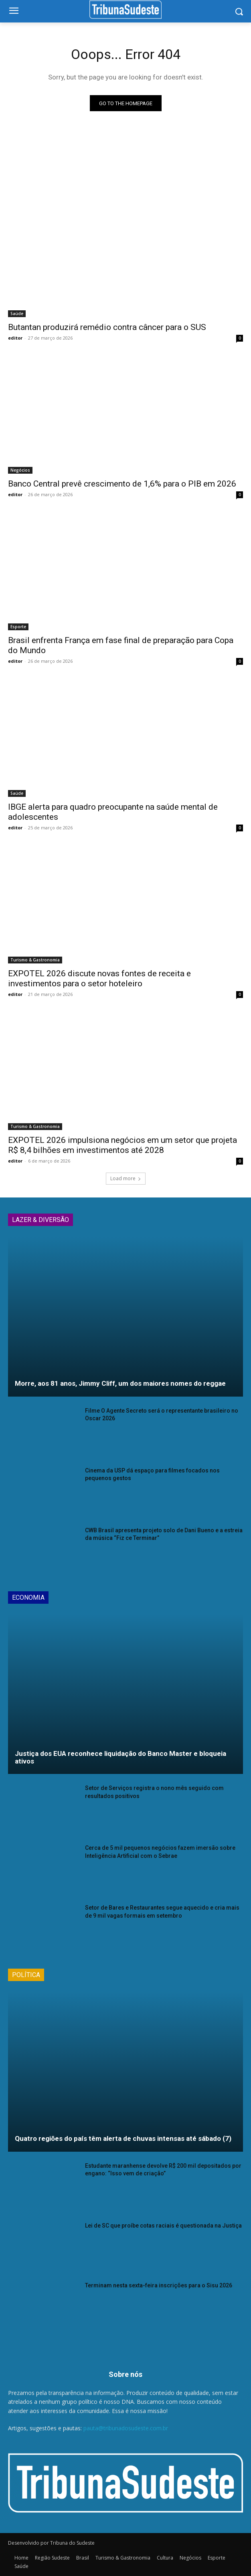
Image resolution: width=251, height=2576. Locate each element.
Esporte (18, 626)
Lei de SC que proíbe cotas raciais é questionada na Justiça (163, 2225)
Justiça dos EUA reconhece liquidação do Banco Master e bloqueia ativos (120, 1757)
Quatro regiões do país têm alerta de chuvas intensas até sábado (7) (123, 2138)
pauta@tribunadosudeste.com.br (125, 2428)
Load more (125, 1178)
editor (15, 338)
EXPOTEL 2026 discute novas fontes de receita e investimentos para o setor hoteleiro (99, 978)
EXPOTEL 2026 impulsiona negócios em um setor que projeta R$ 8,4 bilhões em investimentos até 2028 (122, 1145)
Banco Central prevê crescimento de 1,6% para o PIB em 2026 (122, 484)
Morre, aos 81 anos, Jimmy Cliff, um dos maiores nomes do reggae (120, 1383)
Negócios (20, 470)
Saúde (16, 313)
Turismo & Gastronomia (35, 960)
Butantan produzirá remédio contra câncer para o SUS (107, 327)
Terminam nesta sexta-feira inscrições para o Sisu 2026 (158, 2285)
